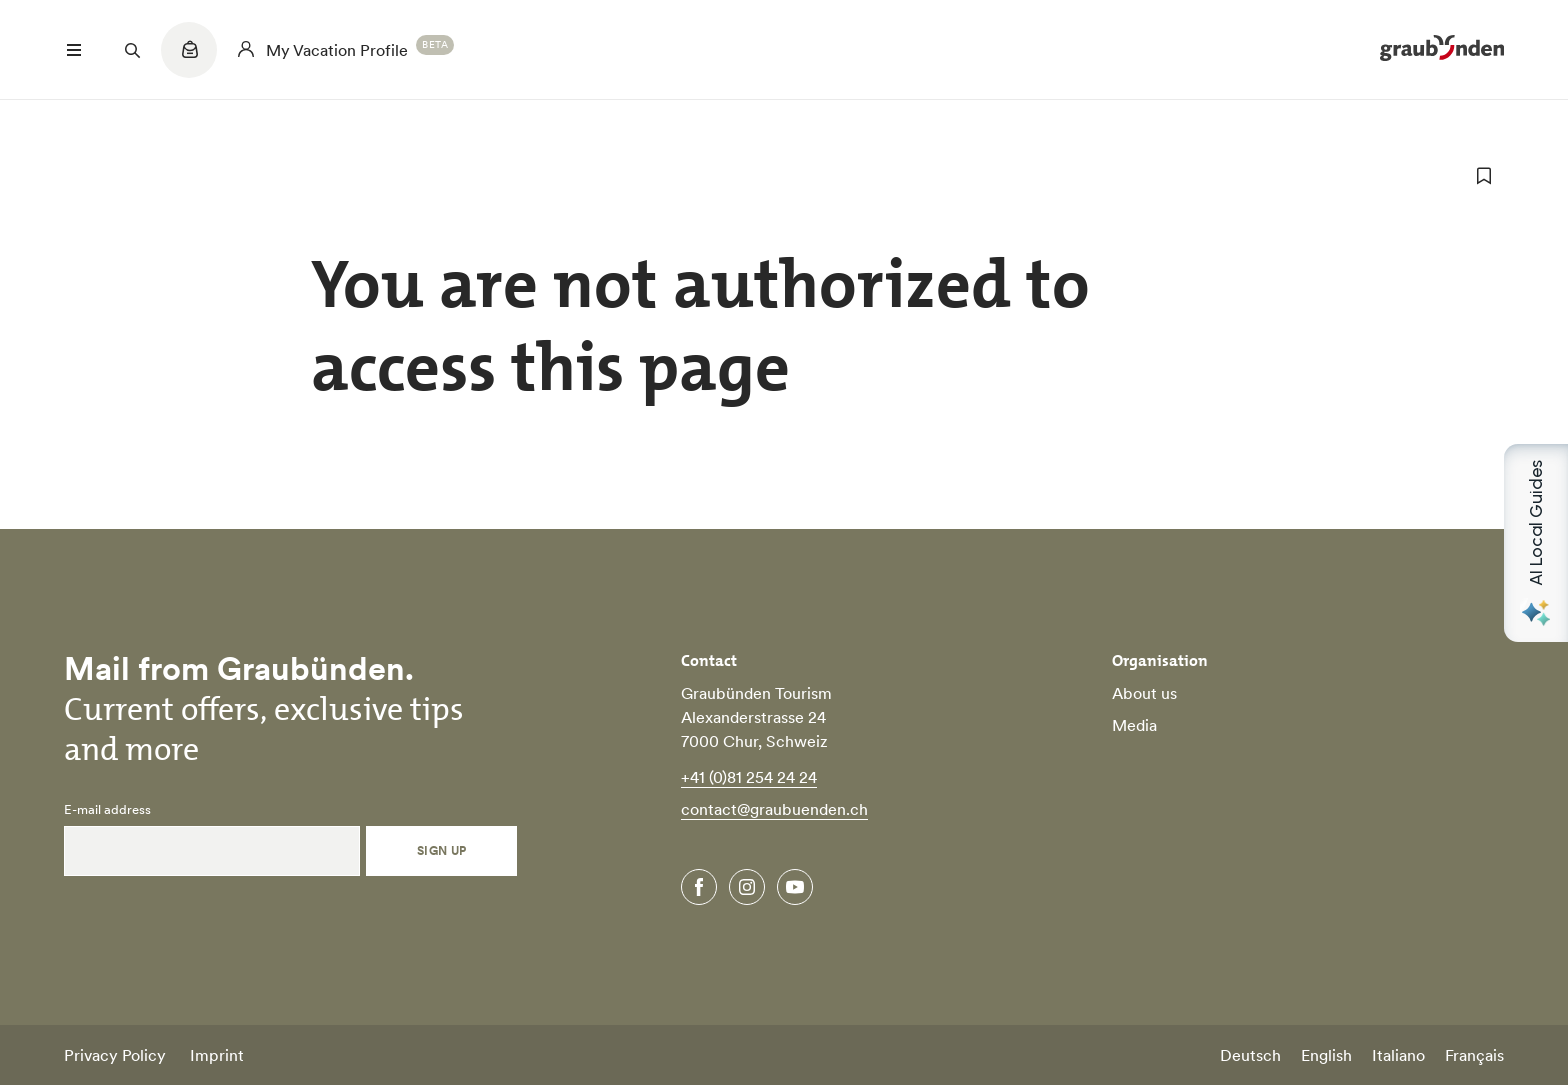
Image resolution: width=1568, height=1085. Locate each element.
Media (1134, 725)
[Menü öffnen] (74, 50)
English (1326, 1055)
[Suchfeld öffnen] (132, 50)
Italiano (1398, 1055)
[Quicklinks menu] (189, 60)
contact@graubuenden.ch (774, 809)
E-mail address (107, 810)
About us (1144, 693)
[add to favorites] (1484, 176)
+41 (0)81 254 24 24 (749, 777)
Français (1474, 1055)
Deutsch (1250, 1055)
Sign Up (442, 850)
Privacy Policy (115, 1055)
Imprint (217, 1055)
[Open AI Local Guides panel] (1536, 543)
